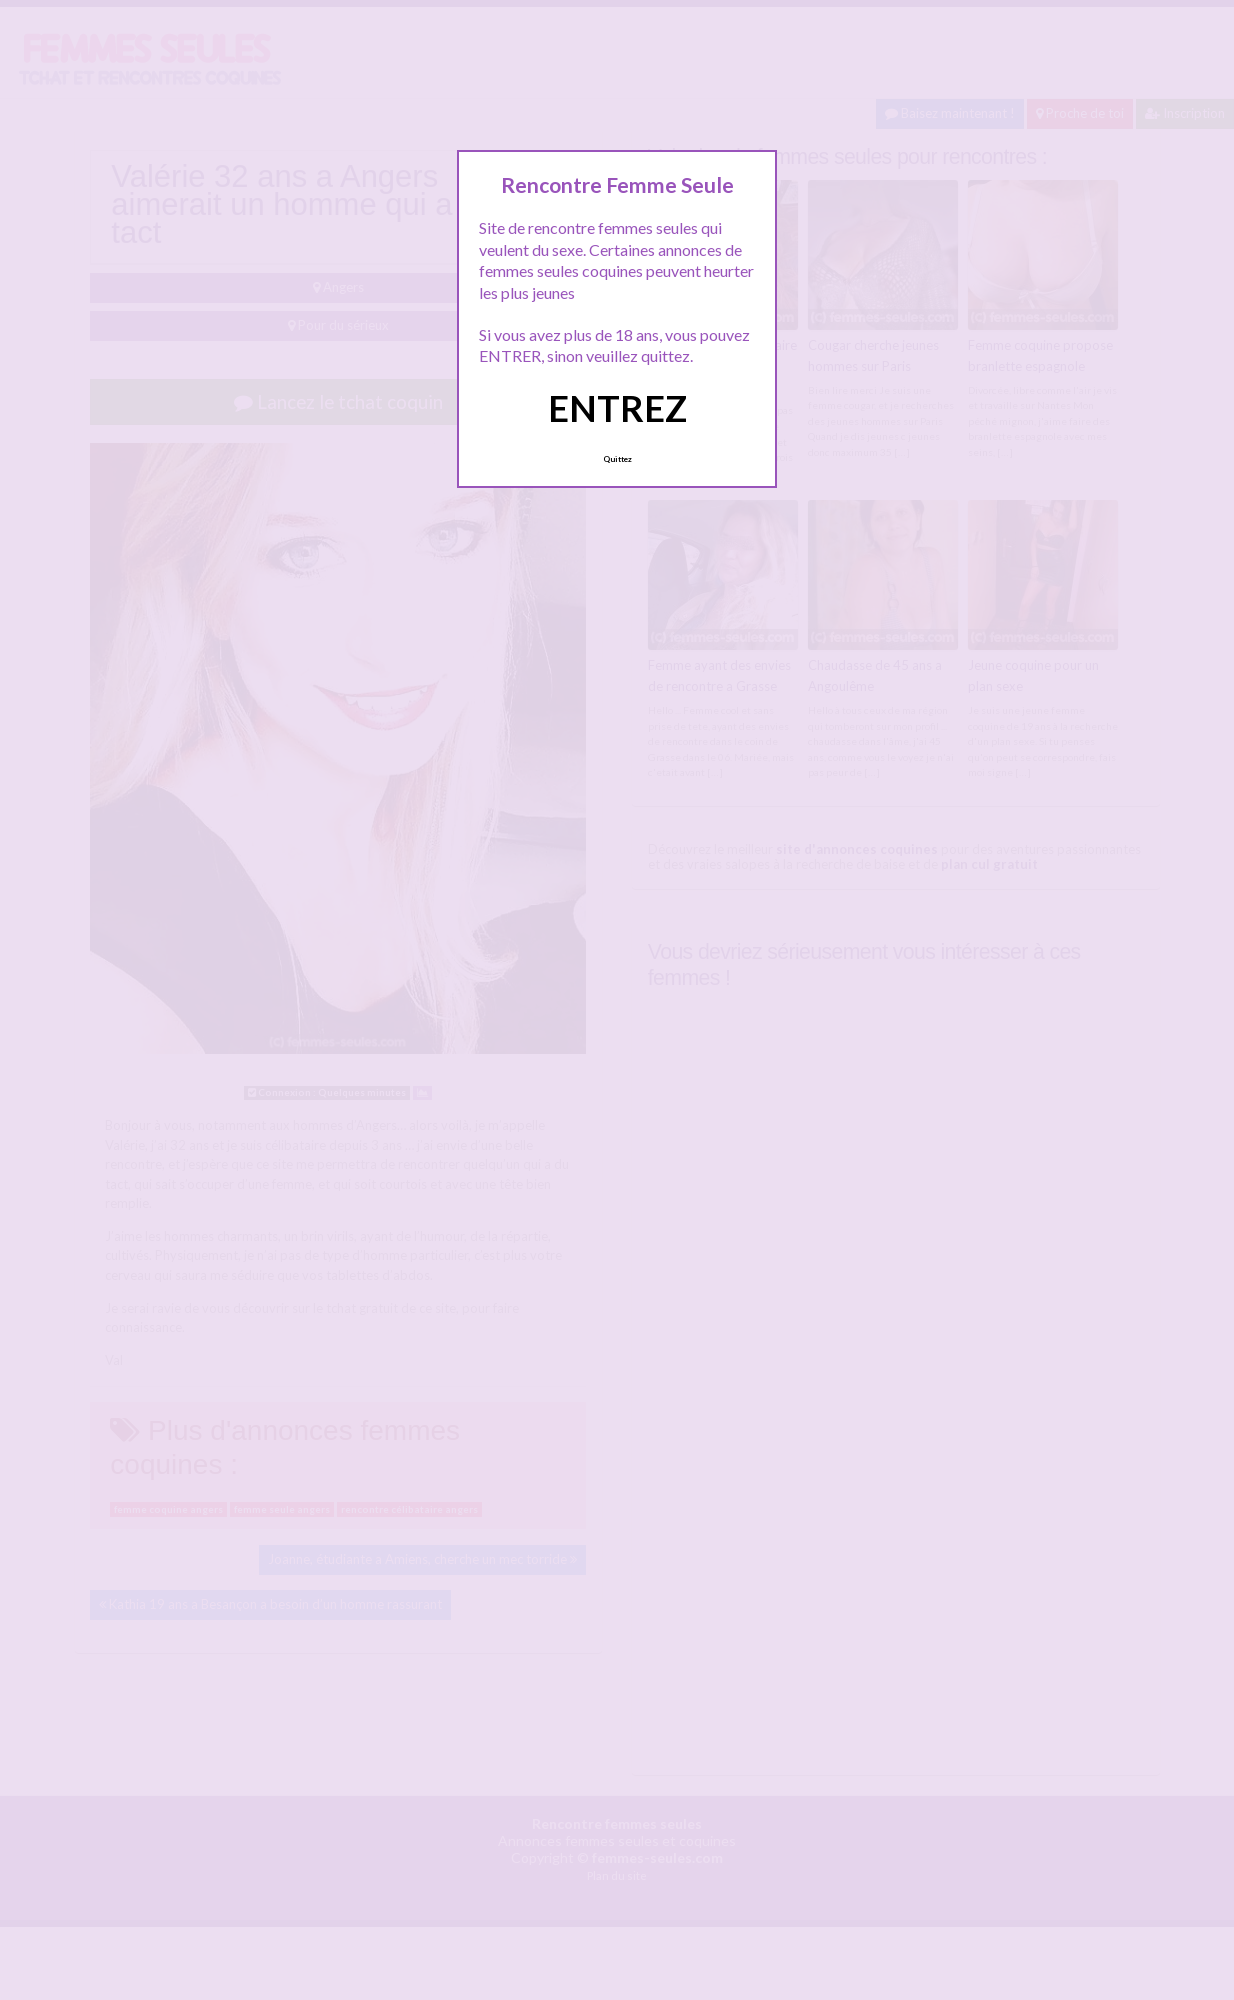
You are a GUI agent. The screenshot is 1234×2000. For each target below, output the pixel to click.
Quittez (617, 459)
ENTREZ (617, 408)
